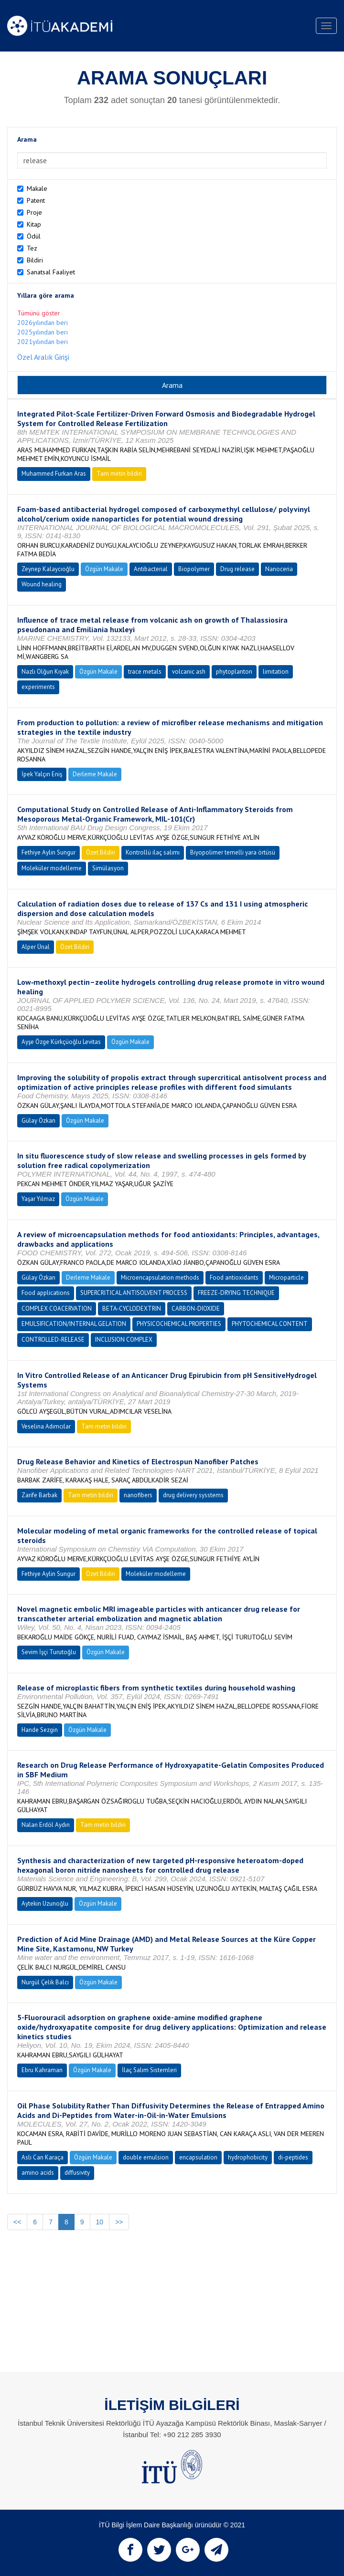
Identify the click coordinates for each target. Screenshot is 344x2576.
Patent (36, 200)
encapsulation (198, 2157)
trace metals (144, 671)
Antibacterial (151, 569)
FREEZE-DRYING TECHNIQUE (236, 1293)
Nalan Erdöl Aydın (46, 1825)
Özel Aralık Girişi (43, 357)
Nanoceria (279, 569)
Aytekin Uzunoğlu (45, 1903)
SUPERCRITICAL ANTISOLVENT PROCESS (133, 1293)
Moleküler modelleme (52, 868)
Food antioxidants (234, 1277)
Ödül (34, 236)
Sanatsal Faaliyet (51, 272)
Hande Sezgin (40, 1730)
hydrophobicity (248, 2157)
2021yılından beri (42, 341)
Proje (34, 212)
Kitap (34, 224)
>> (119, 2222)
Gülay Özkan (38, 1120)
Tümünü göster (38, 313)
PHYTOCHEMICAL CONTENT (270, 1324)
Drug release (237, 569)
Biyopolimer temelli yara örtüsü (232, 852)
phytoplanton (234, 671)
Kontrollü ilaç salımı (153, 852)
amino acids (38, 2173)
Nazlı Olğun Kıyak (45, 671)
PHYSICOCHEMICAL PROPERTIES (179, 1324)
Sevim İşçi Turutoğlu (49, 1652)
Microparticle (286, 1277)
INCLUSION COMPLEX (123, 1339)
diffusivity (77, 2173)
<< (17, 2222)
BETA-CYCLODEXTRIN (131, 1308)
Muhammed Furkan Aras (54, 473)
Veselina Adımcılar (46, 1426)
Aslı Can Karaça (43, 2157)
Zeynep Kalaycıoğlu (48, 569)
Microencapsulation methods (160, 1277)
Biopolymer (194, 569)
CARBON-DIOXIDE (196, 1308)
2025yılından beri (42, 332)
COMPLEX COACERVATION (57, 1308)
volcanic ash (188, 671)
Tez (32, 248)
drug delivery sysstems (193, 1495)
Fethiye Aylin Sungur (48, 852)
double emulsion (146, 2157)
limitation (276, 671)
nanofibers (138, 1495)
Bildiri (35, 260)
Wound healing (42, 584)
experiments (38, 687)
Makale (37, 188)
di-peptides (293, 2157)
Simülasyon (108, 868)
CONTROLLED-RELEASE (53, 1339)
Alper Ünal (36, 947)
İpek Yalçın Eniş (42, 774)
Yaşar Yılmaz (38, 1199)
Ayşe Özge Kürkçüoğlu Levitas (61, 1042)
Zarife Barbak (39, 1495)
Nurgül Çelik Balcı (45, 1982)
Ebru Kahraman (42, 2070)
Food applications (46, 1293)
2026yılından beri (42, 322)
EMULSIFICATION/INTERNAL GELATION (74, 1324)
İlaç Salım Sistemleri (149, 2070)
